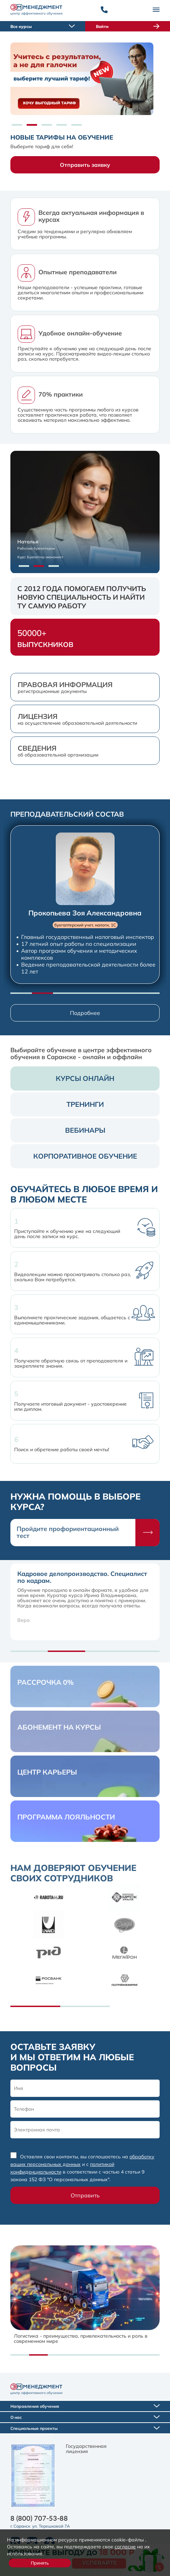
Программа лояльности (66, 1817)
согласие (125, 2546)
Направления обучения (85, 2406)
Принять (40, 2563)
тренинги (85, 1104)
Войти (128, 26)
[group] (85, 904)
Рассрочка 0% (45, 1682)
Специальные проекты (85, 2428)
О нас (85, 2417)
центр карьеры (47, 1772)
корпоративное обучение (85, 1156)
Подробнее (85, 1012)
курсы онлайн (85, 1078)
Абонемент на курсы (59, 1727)
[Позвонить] (104, 9)
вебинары (85, 1130)
